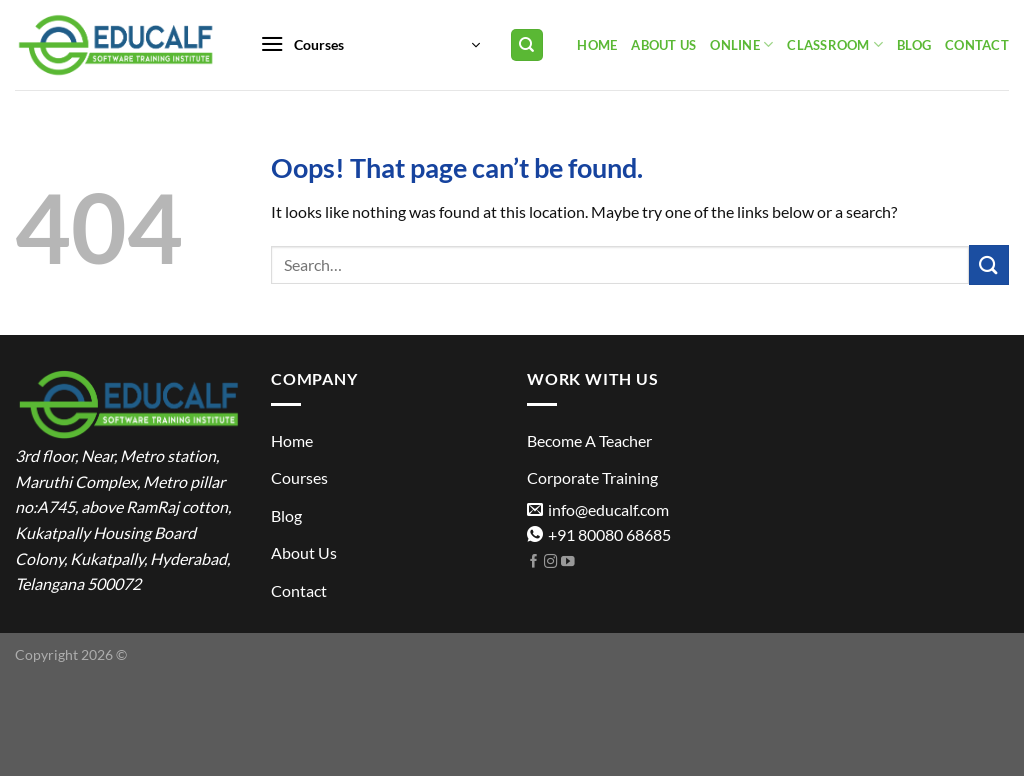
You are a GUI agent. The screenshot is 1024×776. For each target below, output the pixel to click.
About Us (663, 45)
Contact (977, 45)
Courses (299, 477)
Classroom (835, 44)
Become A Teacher (589, 440)
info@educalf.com (598, 509)
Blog (914, 45)
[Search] (527, 45)
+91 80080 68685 (599, 534)
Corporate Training (592, 477)
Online (741, 44)
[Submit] (989, 264)
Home (597, 45)
